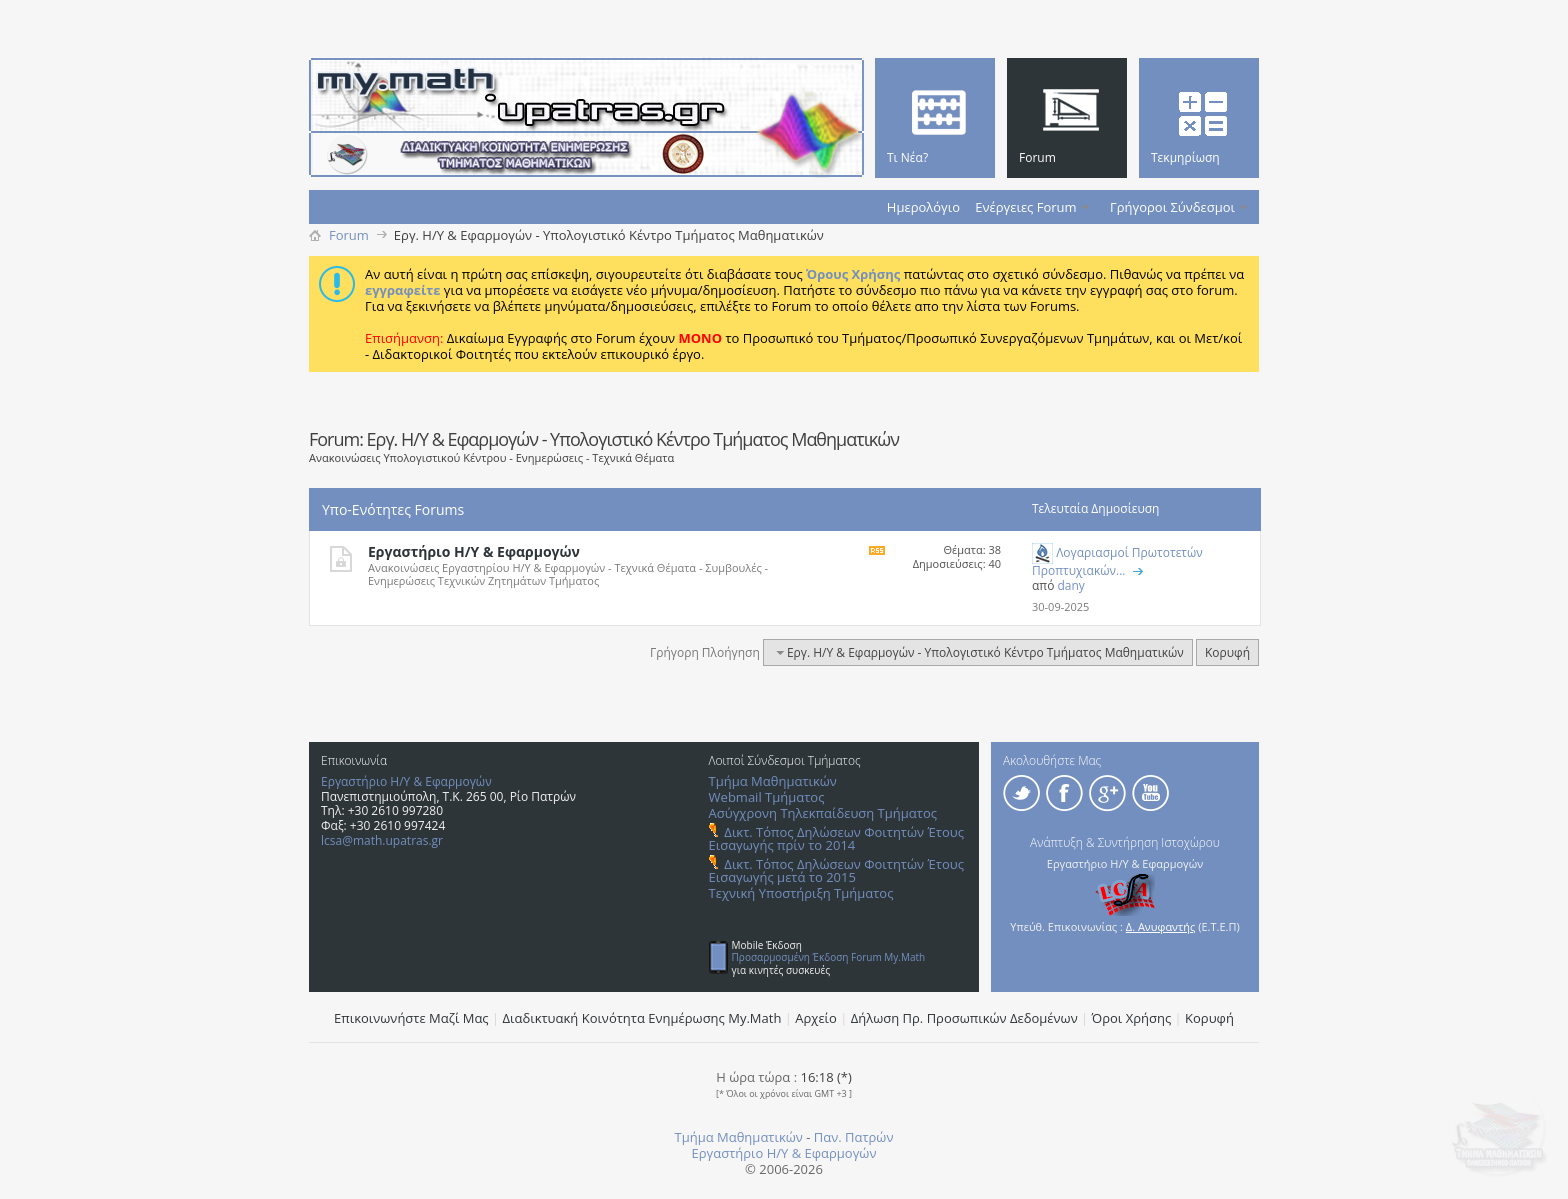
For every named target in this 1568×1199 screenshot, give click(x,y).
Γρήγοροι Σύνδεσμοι (1172, 207)
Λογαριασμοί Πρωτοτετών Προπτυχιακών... (1117, 561)
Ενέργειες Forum (1025, 207)
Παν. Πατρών (854, 1137)
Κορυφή (1227, 652)
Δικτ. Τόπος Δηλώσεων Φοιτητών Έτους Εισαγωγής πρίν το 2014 (836, 838)
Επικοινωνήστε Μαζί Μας (411, 1018)
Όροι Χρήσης (1132, 1018)
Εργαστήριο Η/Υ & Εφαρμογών (474, 551)
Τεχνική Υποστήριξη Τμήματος (801, 893)
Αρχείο (816, 1018)
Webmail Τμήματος (767, 797)
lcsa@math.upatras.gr (382, 840)
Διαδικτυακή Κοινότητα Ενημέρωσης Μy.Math (642, 1018)
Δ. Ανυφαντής (1161, 926)
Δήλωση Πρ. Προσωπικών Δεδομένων (964, 1018)
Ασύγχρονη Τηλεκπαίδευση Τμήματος (823, 813)
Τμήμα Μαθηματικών (773, 781)
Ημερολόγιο (923, 207)
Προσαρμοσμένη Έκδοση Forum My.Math (829, 957)
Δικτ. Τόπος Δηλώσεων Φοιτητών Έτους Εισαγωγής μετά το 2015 (836, 870)
